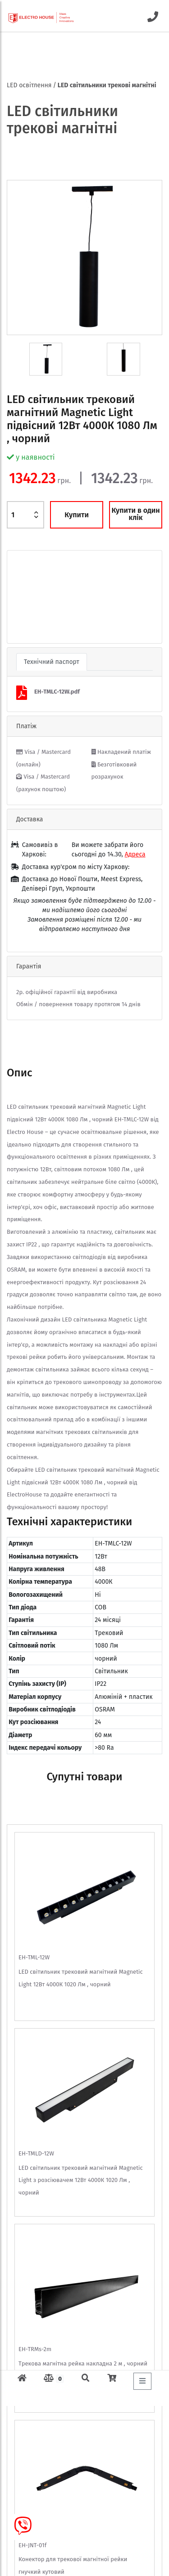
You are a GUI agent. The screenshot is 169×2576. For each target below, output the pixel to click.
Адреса (135, 854)
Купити (76, 515)
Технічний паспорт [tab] (51, 662)
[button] (18, 597)
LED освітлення (29, 85)
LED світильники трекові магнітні (107, 85)
